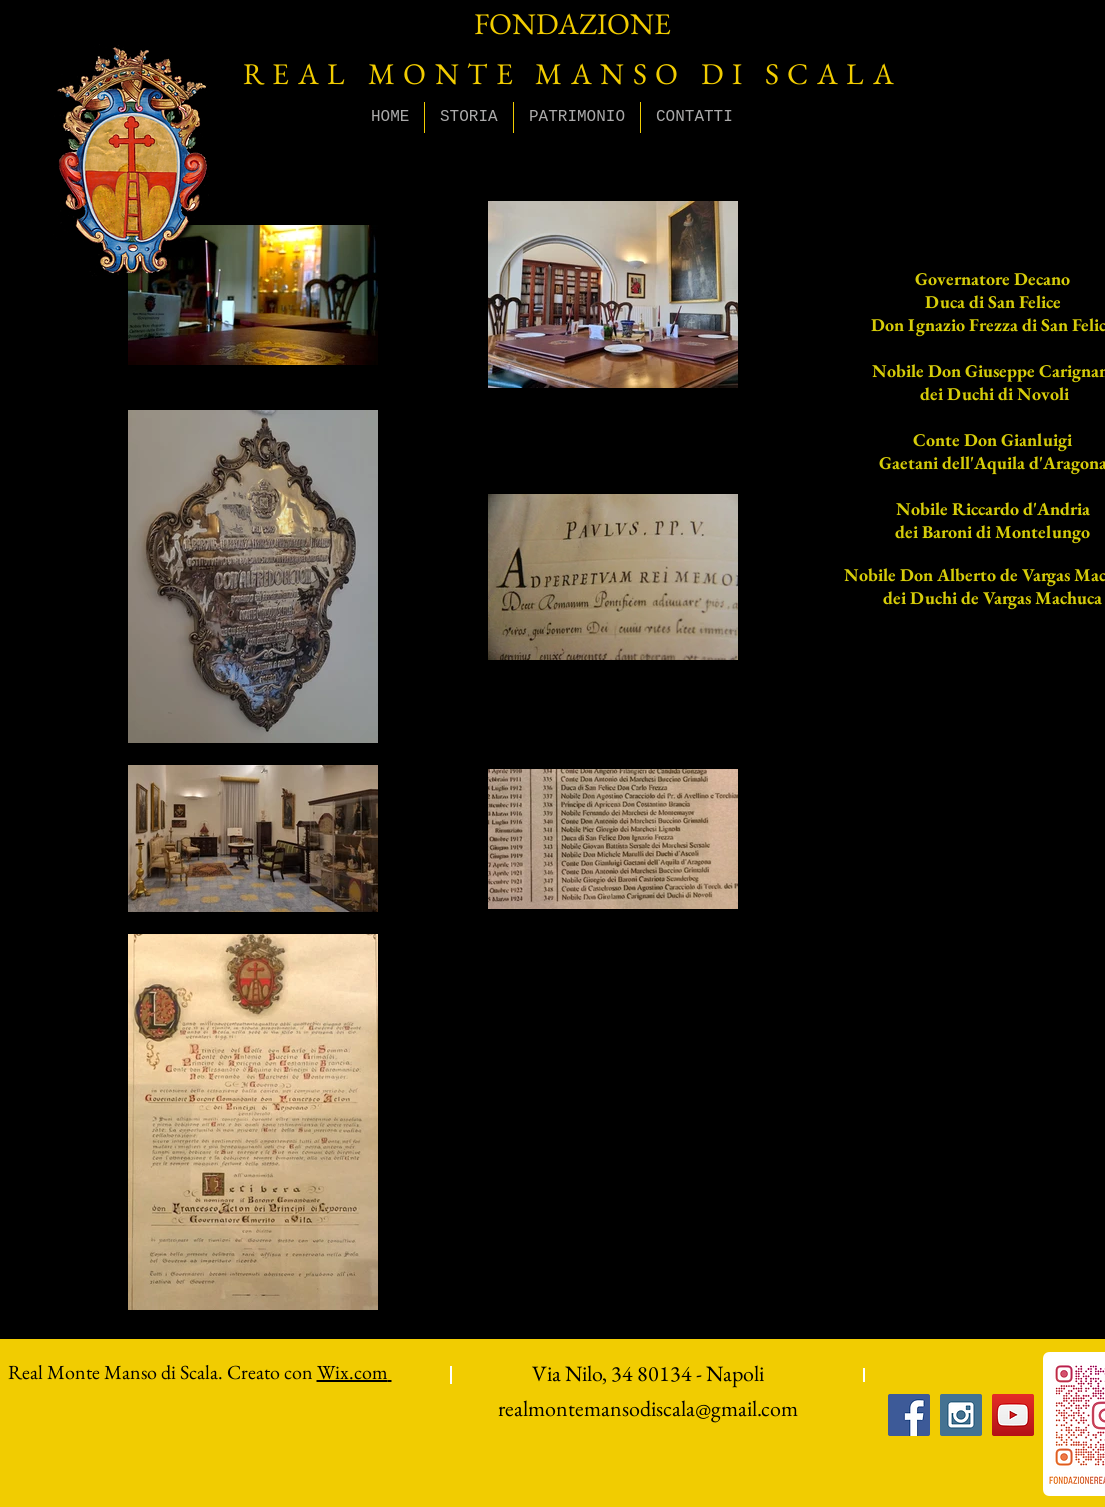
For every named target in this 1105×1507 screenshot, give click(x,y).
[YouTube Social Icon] (1013, 1415)
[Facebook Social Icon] (909, 1415)
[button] (469, 117)
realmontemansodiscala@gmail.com (648, 1408)
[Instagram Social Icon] (961, 1415)
